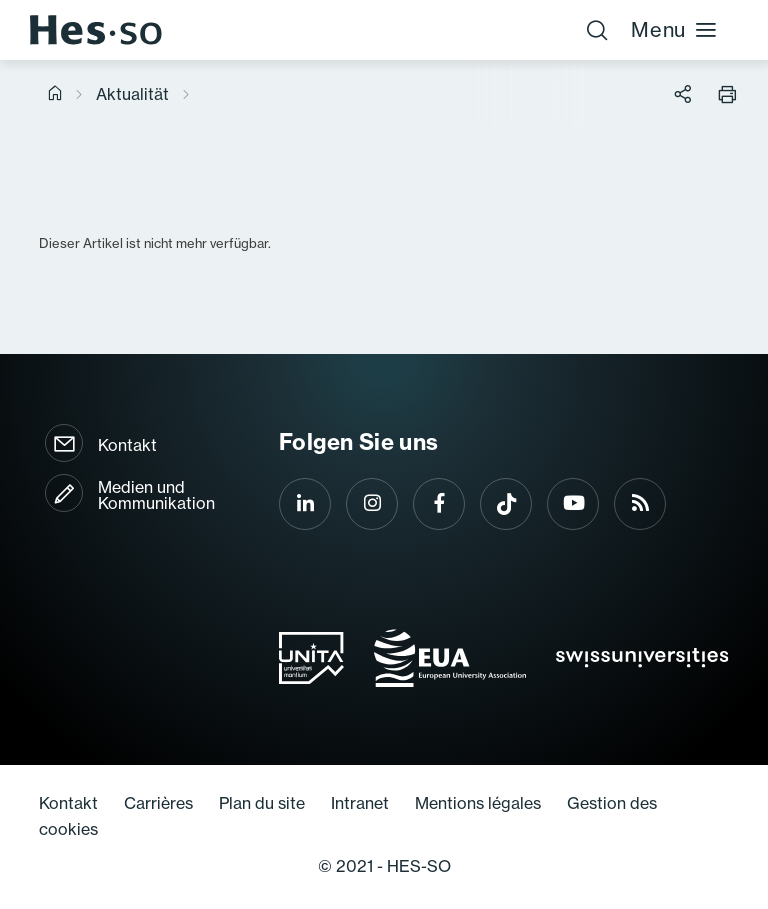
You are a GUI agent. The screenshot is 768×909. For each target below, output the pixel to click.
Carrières (158, 803)
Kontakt (127, 445)
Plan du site (262, 803)
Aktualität (132, 94)
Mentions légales (478, 803)
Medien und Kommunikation (156, 495)
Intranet (360, 803)
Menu (674, 29)
